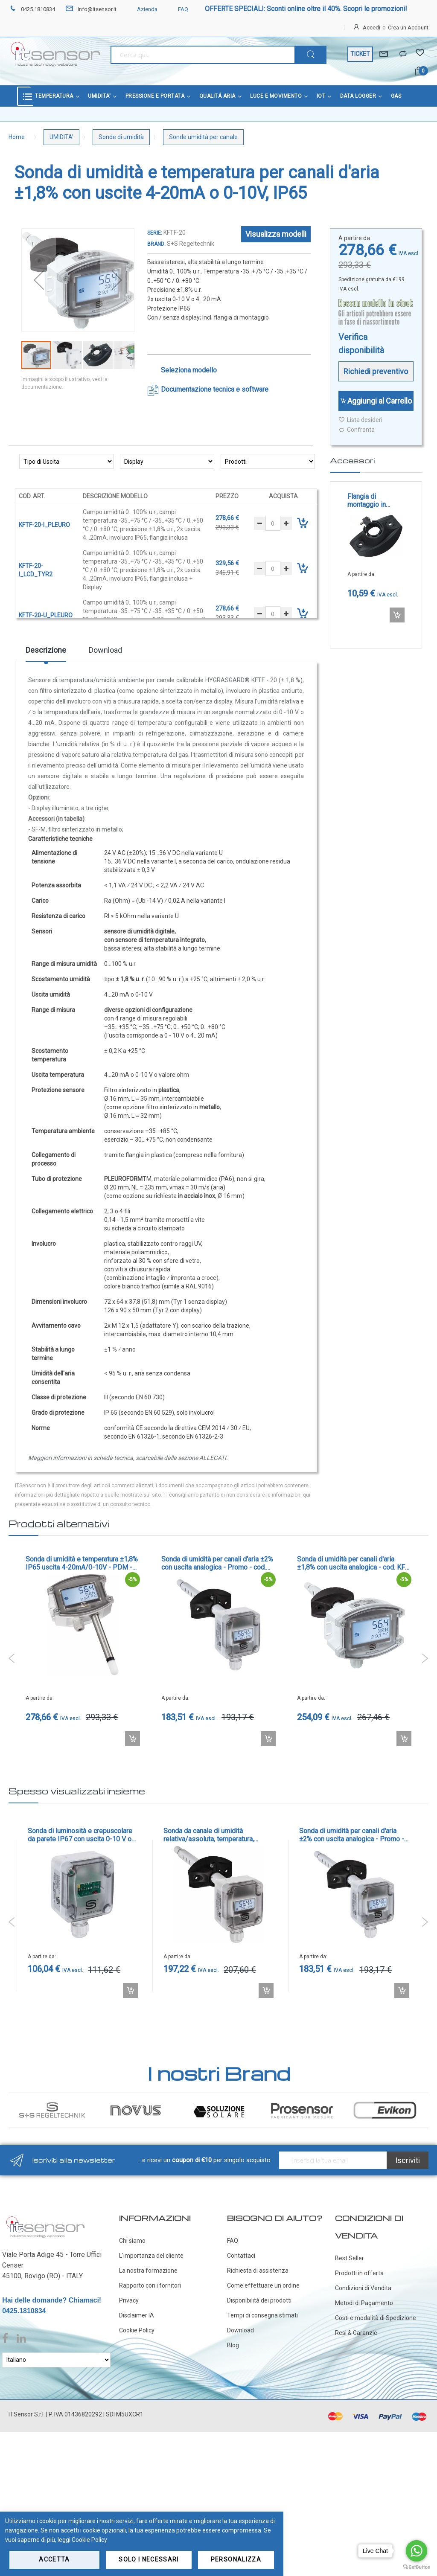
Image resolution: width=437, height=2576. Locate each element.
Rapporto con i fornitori (150, 2285)
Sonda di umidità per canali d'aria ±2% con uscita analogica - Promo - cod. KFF (217, 1563)
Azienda (142, 9)
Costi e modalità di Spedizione (375, 2317)
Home (17, 137)
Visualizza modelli (275, 234)
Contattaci (241, 2255)
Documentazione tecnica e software (214, 389)
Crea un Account (408, 27)
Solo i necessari (149, 2559)
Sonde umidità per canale (203, 137)
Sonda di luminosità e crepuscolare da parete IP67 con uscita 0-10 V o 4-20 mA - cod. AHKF (80, 1835)
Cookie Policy (136, 2330)
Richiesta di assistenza (257, 2270)
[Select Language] (56, 2359)
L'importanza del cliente (151, 2255)
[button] (39, 280)
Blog (233, 2345)
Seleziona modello (189, 370)
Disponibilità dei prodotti (259, 2300)
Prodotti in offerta (359, 2273)
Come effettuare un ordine (263, 2285)
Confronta (356, 430)
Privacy (129, 2300)
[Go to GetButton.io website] (416, 2567)
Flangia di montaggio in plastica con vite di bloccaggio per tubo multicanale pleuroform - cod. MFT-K (375, 500)
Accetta (54, 2559)
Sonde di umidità (121, 137)
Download (105, 649)
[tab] (46, 653)
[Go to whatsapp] (416, 2550)
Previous (12, 1658)
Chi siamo (132, 2240)
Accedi (371, 27)
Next (425, 1658)
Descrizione (46, 649)
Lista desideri (360, 420)
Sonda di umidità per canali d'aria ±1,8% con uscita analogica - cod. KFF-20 (354, 1563)
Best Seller (349, 2258)
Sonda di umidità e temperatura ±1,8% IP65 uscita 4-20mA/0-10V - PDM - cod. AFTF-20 (82, 1563)
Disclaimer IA (136, 2315)
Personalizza (236, 2559)
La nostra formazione (148, 2270)
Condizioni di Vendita (363, 2288)
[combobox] (202, 55)
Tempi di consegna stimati (262, 2315)
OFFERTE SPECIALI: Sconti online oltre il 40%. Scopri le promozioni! (306, 9)
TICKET (360, 53)
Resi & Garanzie (356, 2332)
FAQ (178, 9)
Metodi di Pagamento (364, 2303)
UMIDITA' (61, 137)
